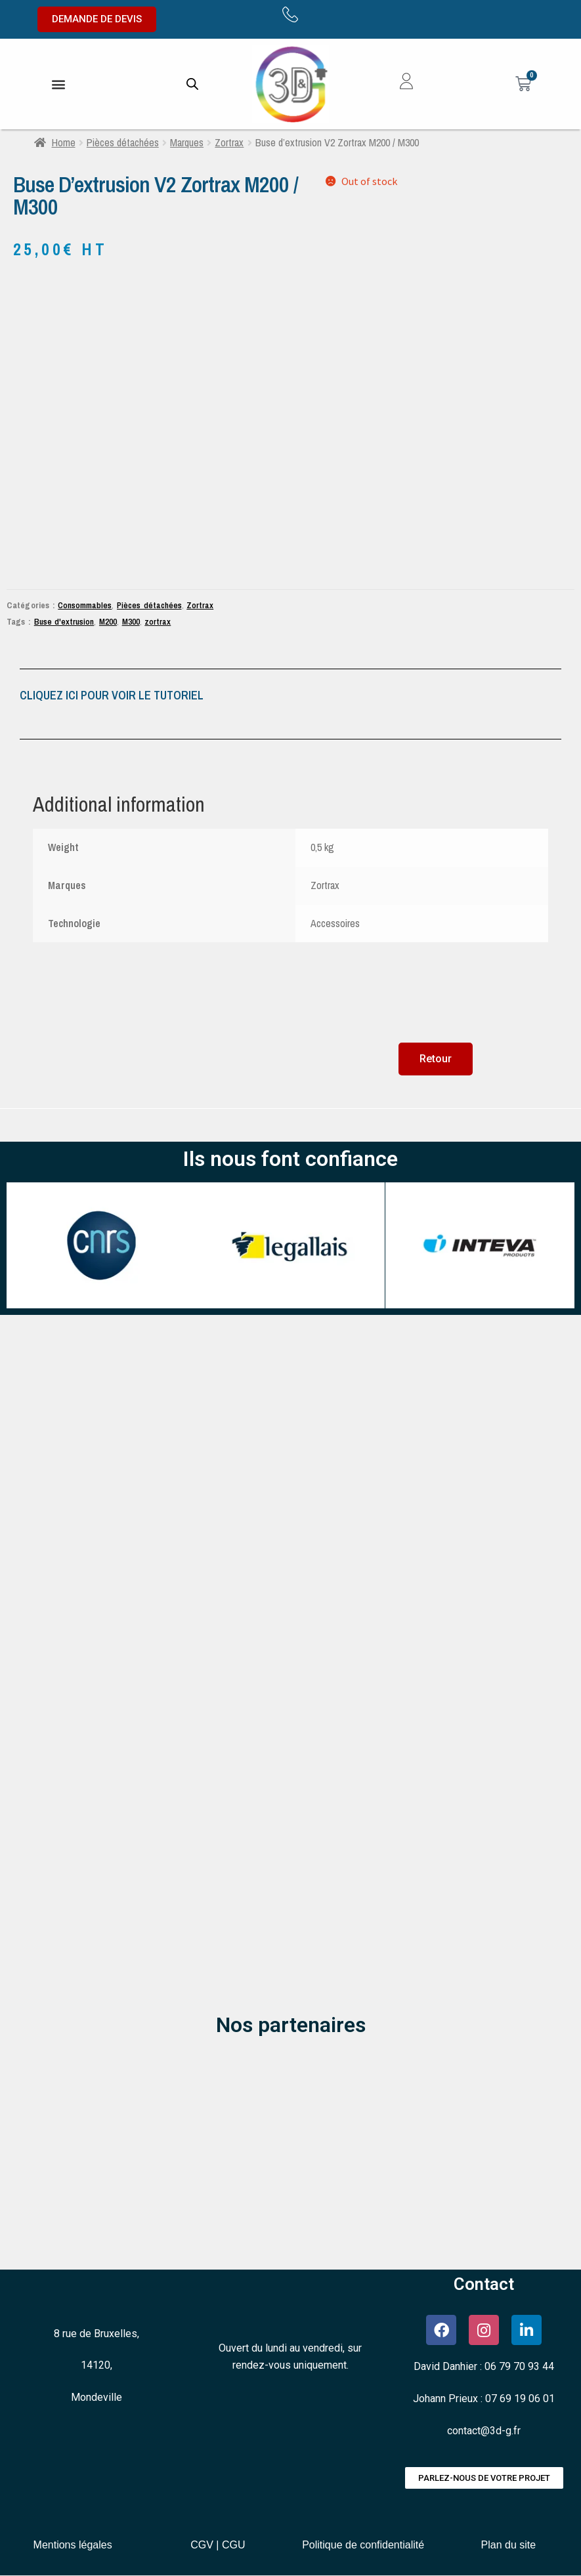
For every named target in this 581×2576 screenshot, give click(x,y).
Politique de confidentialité (363, 2544)
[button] (58, 83)
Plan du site (508, 2544)
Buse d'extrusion (64, 621)
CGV (201, 2544)
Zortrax (229, 142)
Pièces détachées (123, 142)
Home (63, 142)
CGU (234, 2544)
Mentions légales (72, 2544)
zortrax (157, 621)
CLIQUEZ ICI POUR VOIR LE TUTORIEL (112, 695)
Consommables (85, 605)
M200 (108, 621)
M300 (131, 621)
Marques (187, 142)
